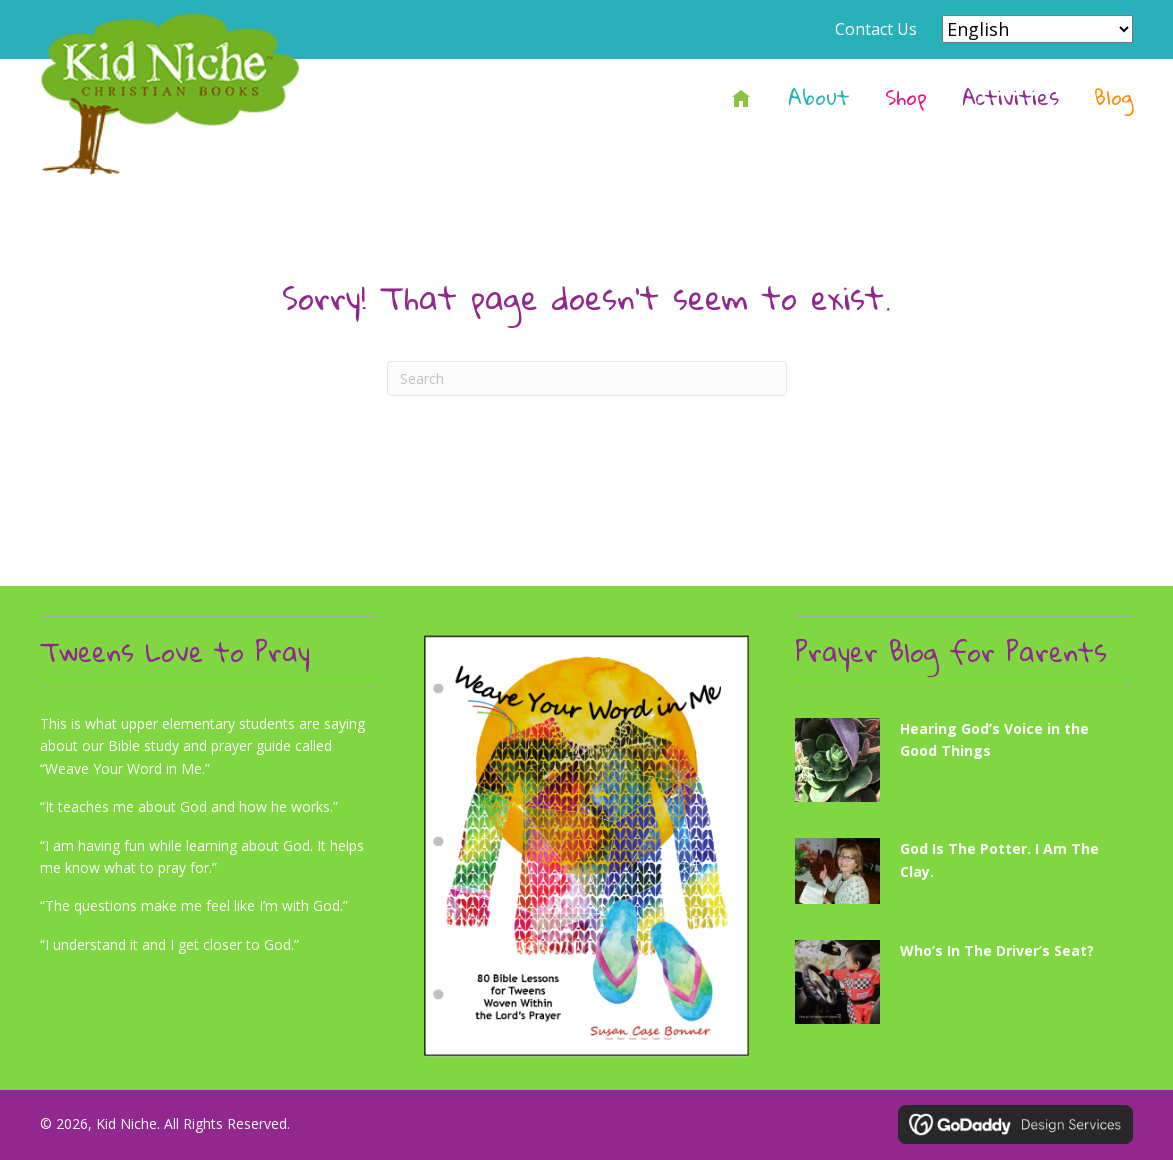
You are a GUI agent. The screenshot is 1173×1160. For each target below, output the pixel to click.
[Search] (587, 378)
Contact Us (876, 29)
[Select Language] (1037, 29)
